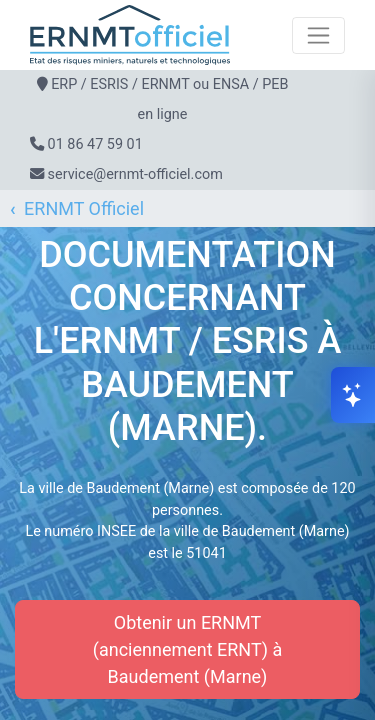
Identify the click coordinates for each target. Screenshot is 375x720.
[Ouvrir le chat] (353, 395)
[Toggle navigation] (318, 35)
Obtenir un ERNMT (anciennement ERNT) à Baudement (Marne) (187, 649)
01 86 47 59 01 (95, 144)
